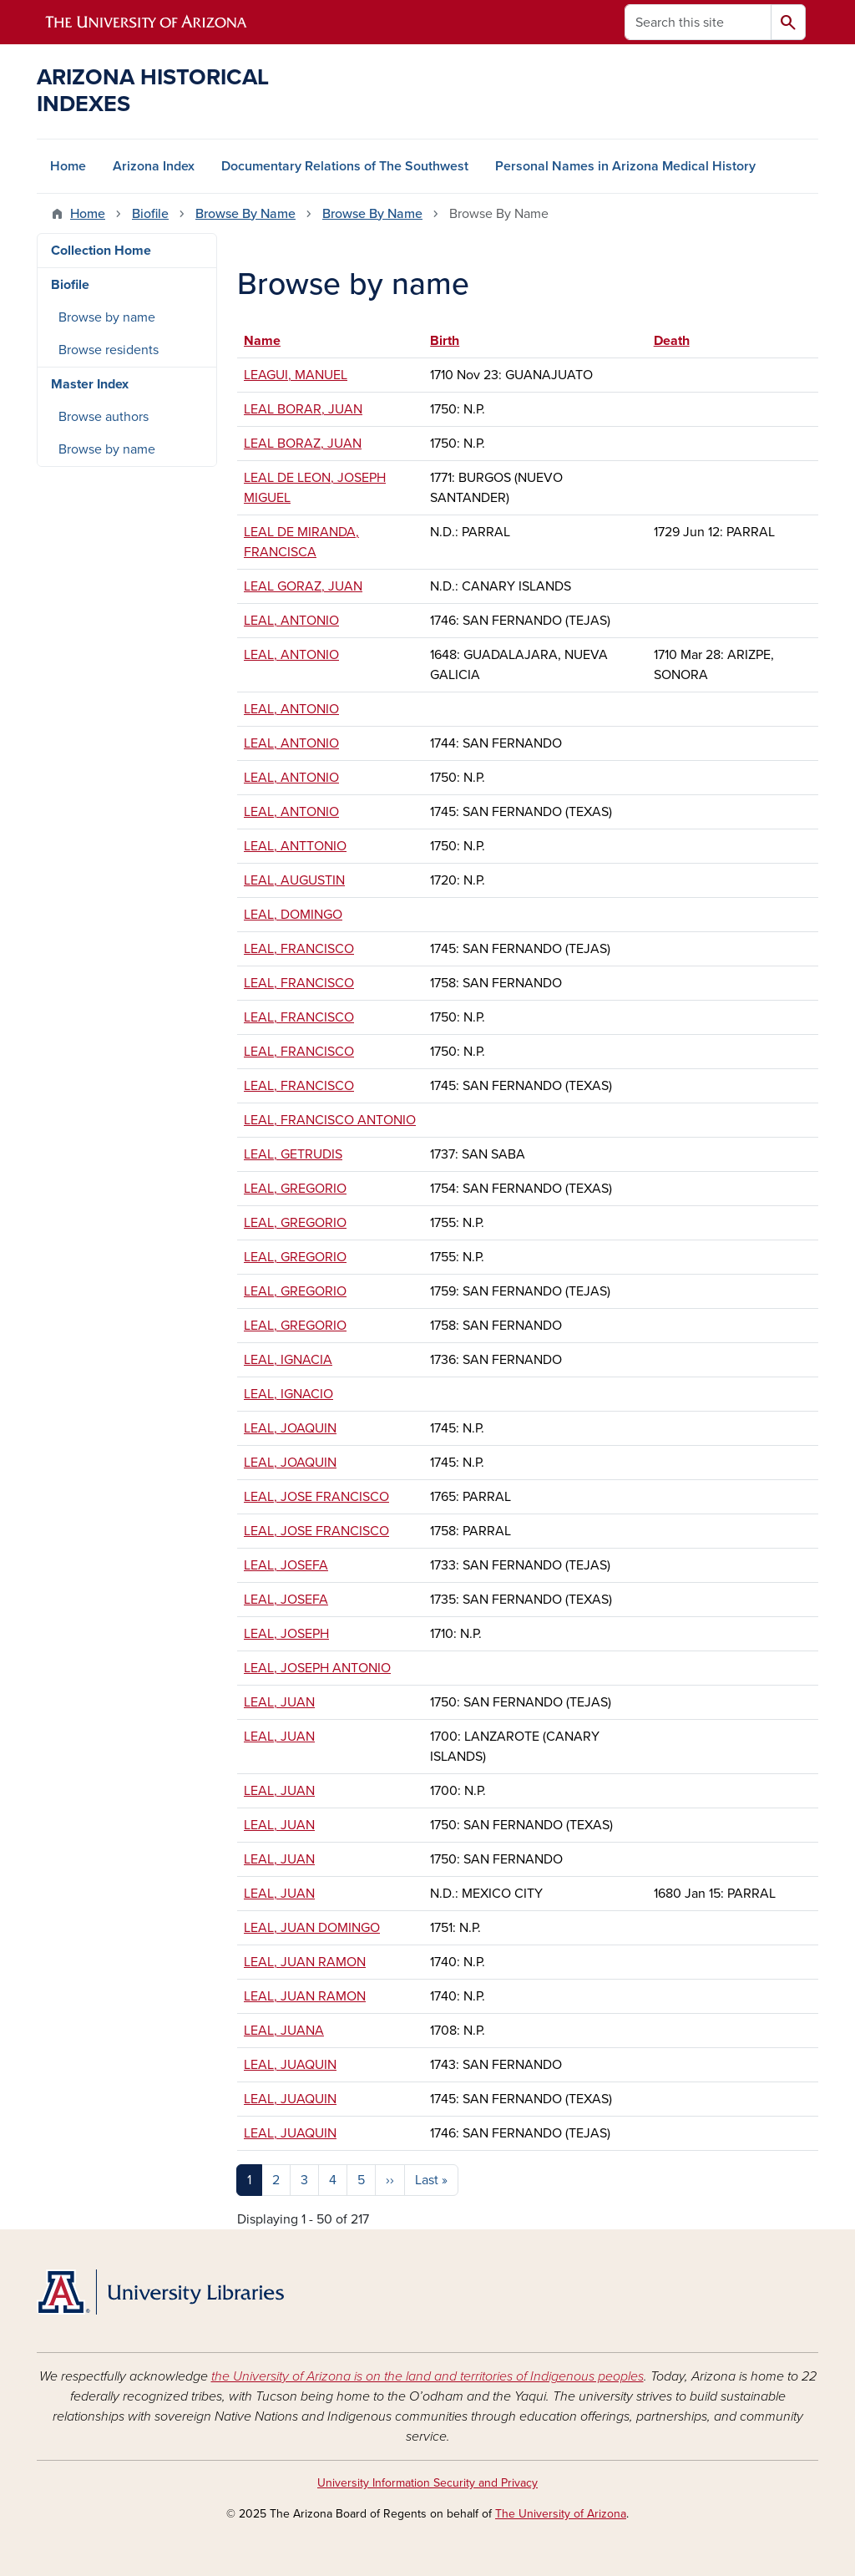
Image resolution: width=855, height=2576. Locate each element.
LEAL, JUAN (279, 1702)
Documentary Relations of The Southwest (344, 166)
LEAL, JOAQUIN (290, 1428)
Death (672, 340)
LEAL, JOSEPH (286, 1633)
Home (68, 166)
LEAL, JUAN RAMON (305, 1962)
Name (270, 340)
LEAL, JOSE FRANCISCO (316, 1496)
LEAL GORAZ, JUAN (303, 586)
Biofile (150, 213)
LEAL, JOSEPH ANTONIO (317, 1668)
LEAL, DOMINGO (293, 914)
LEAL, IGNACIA (288, 1359)
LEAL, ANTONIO (291, 620)
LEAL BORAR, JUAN (303, 409)
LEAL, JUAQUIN (290, 2064)
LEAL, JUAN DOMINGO (312, 1927)
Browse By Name (245, 213)
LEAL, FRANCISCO (299, 949)
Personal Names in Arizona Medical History (625, 166)
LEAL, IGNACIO (288, 1394)
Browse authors (103, 416)
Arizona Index (154, 166)
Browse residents (108, 350)
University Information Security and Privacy (427, 2483)
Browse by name (106, 317)
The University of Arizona (560, 2514)
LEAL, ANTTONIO (295, 846)
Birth (444, 340)
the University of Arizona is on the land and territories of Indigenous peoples (427, 2376)
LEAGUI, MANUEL (295, 375)
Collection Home (101, 250)
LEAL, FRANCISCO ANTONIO (330, 1120)
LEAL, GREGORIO (295, 1188)
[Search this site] (698, 22)
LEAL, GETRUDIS (293, 1154)
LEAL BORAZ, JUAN (303, 443)
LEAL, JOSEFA (286, 1565)
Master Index (90, 384)
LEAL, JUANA (284, 2030)
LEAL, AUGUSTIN (294, 880)
